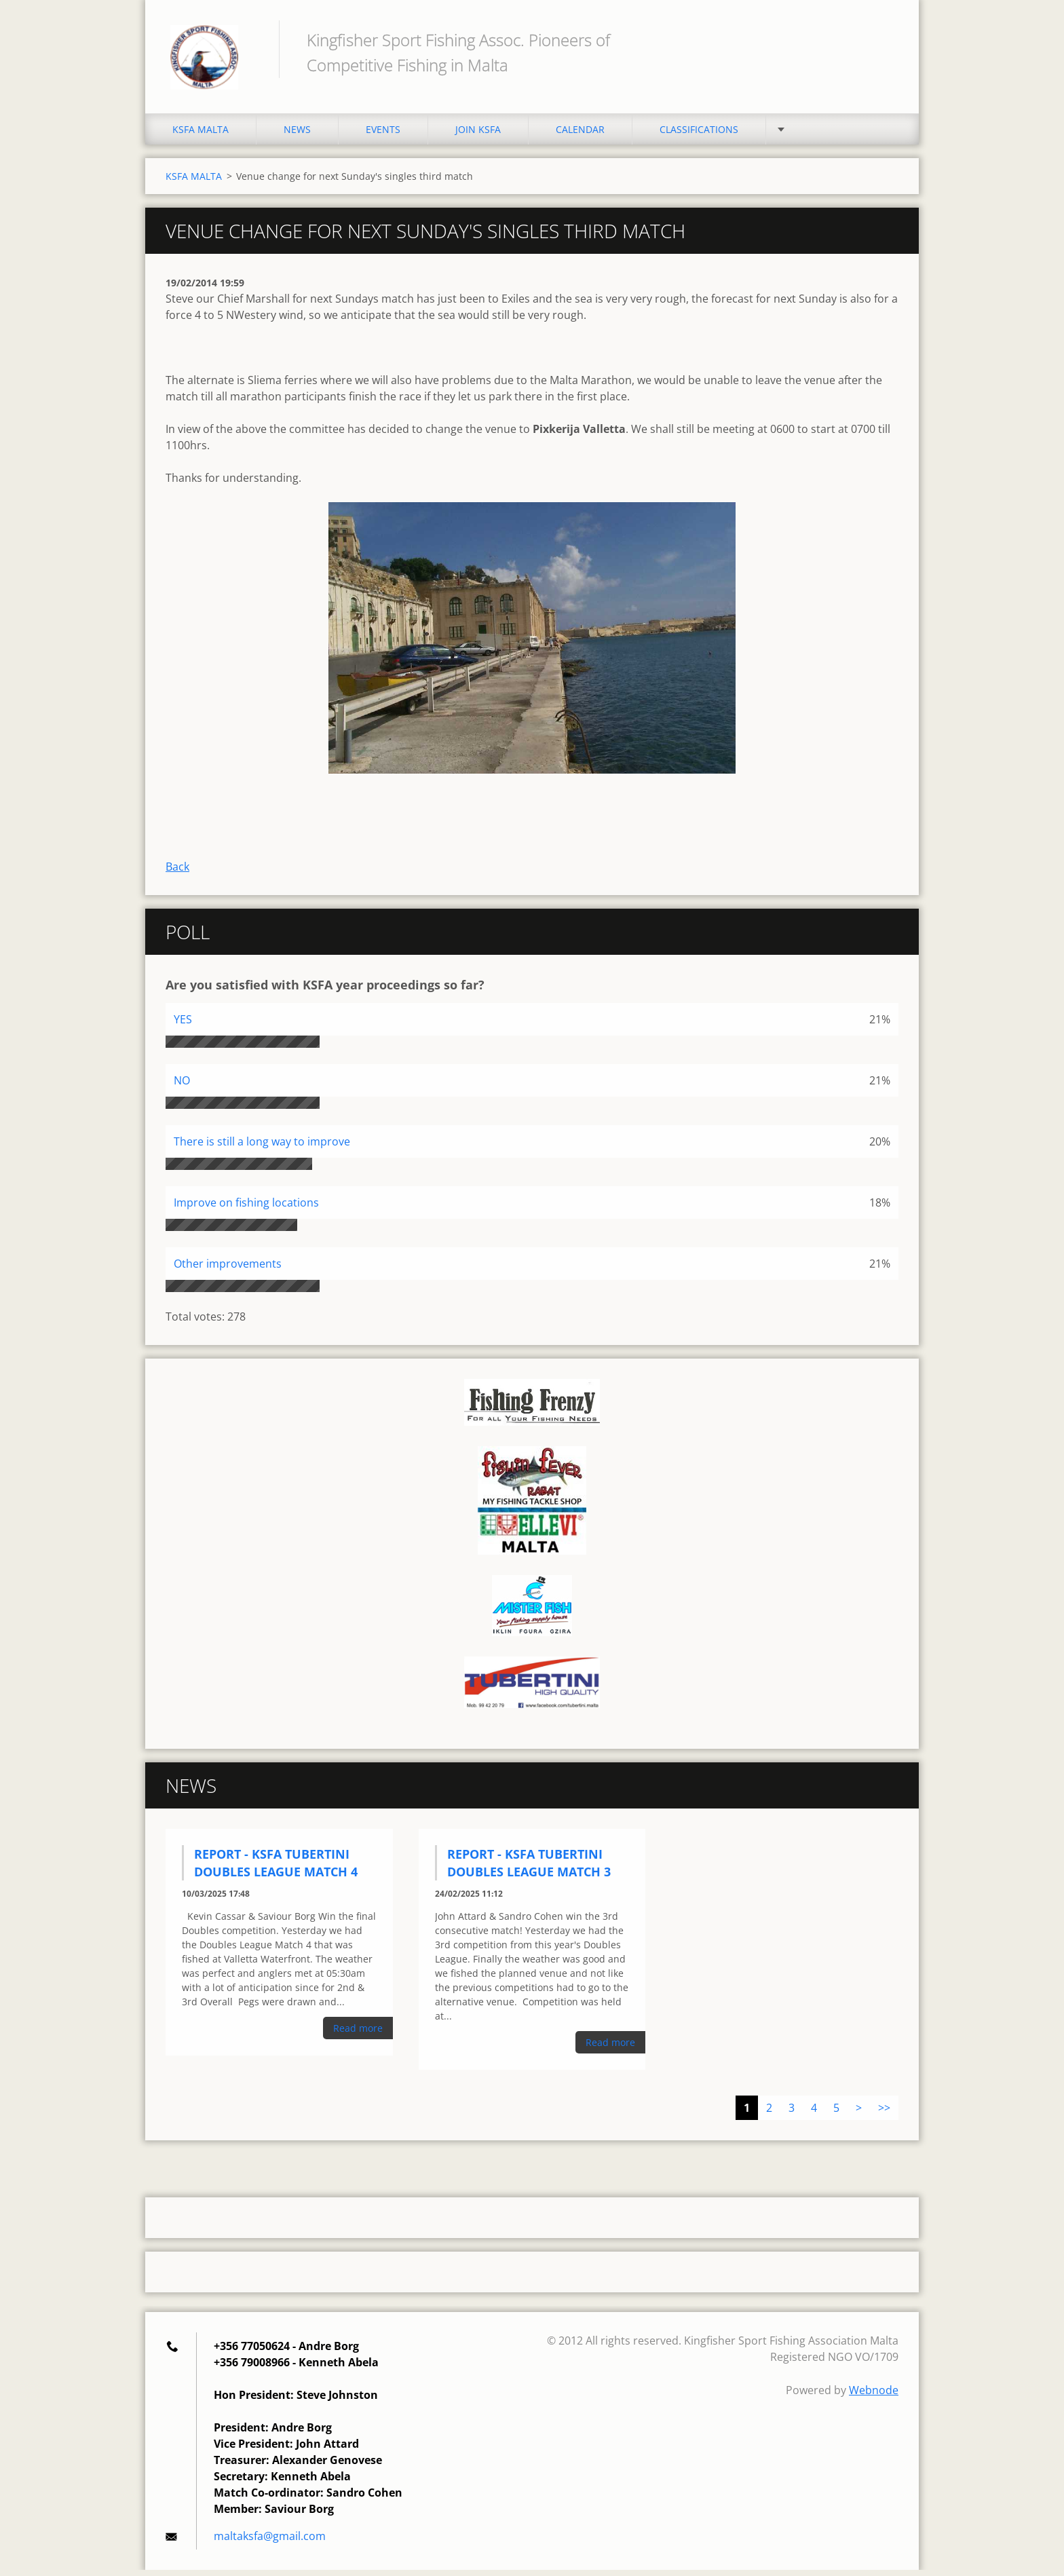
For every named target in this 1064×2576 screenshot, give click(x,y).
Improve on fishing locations (246, 1208)
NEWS (297, 135)
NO (182, 1086)
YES (183, 1025)
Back (177, 872)
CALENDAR (580, 135)
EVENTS (383, 135)
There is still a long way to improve (262, 1147)
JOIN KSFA (478, 135)
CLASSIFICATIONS (699, 135)
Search (883, 39)
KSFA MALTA (200, 135)
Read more (358, 2034)
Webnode (873, 2396)
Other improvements (228, 1269)
